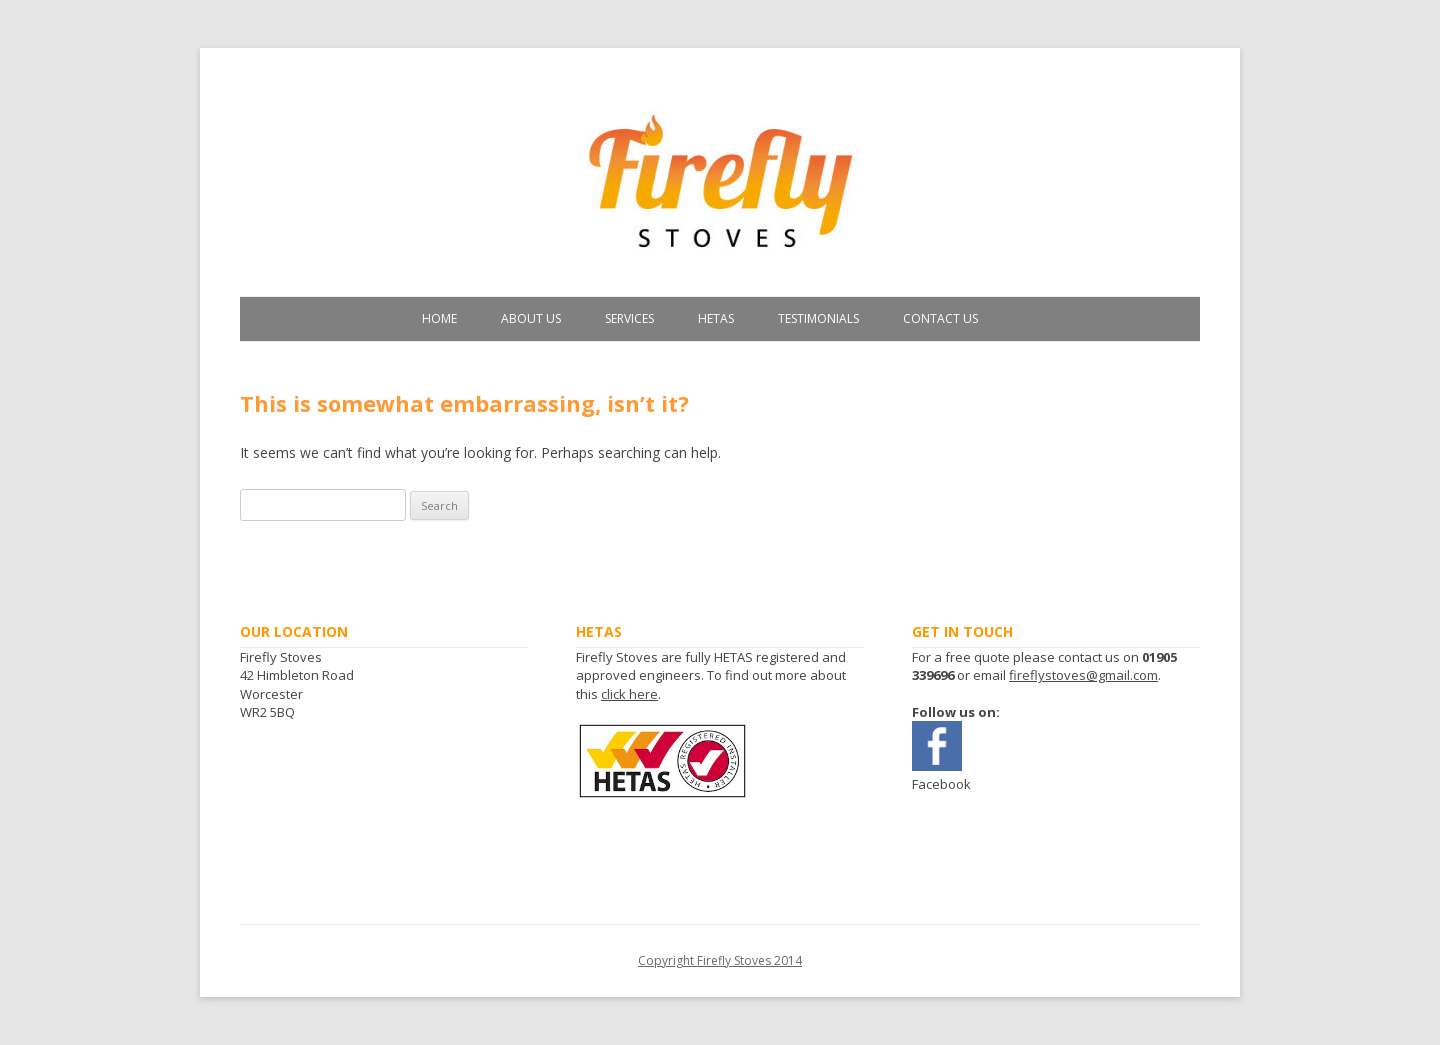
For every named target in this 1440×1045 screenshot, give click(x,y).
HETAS (716, 318)
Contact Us (940, 318)
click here (629, 694)
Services (629, 318)
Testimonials (818, 318)
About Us (531, 318)
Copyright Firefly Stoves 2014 (720, 960)
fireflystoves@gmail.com (1083, 675)
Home (439, 318)
